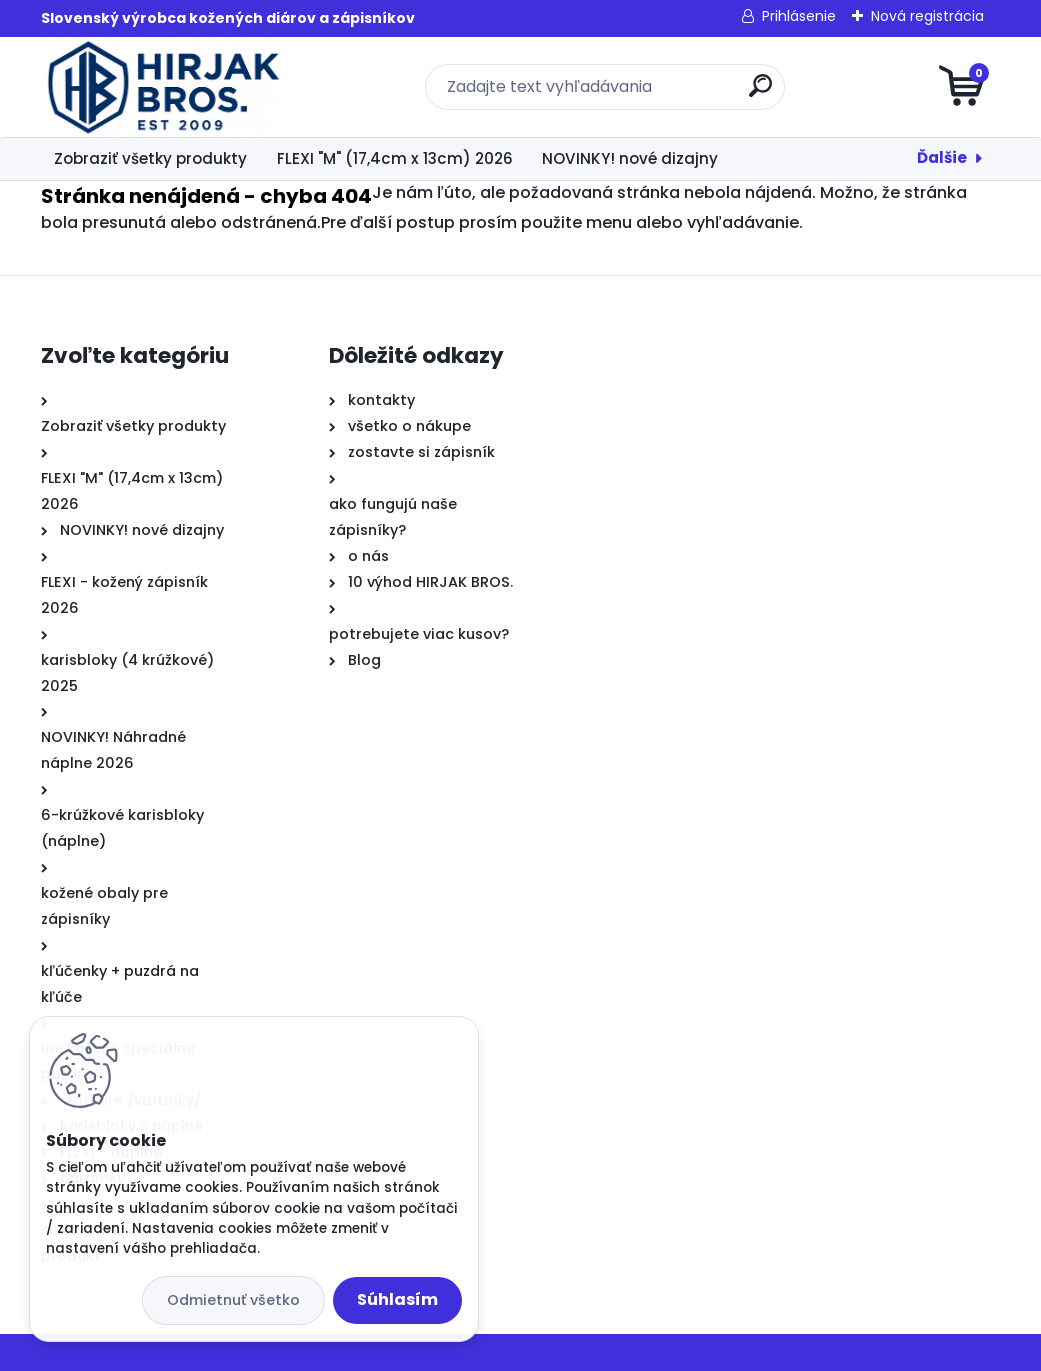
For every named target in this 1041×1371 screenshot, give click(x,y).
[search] (760, 93)
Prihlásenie (799, 16)
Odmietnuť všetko (233, 1300)
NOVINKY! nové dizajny (630, 158)
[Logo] (163, 87)
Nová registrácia (927, 16)
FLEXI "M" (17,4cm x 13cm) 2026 (395, 158)
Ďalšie (942, 157)
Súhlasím (397, 1299)
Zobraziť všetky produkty (150, 158)
